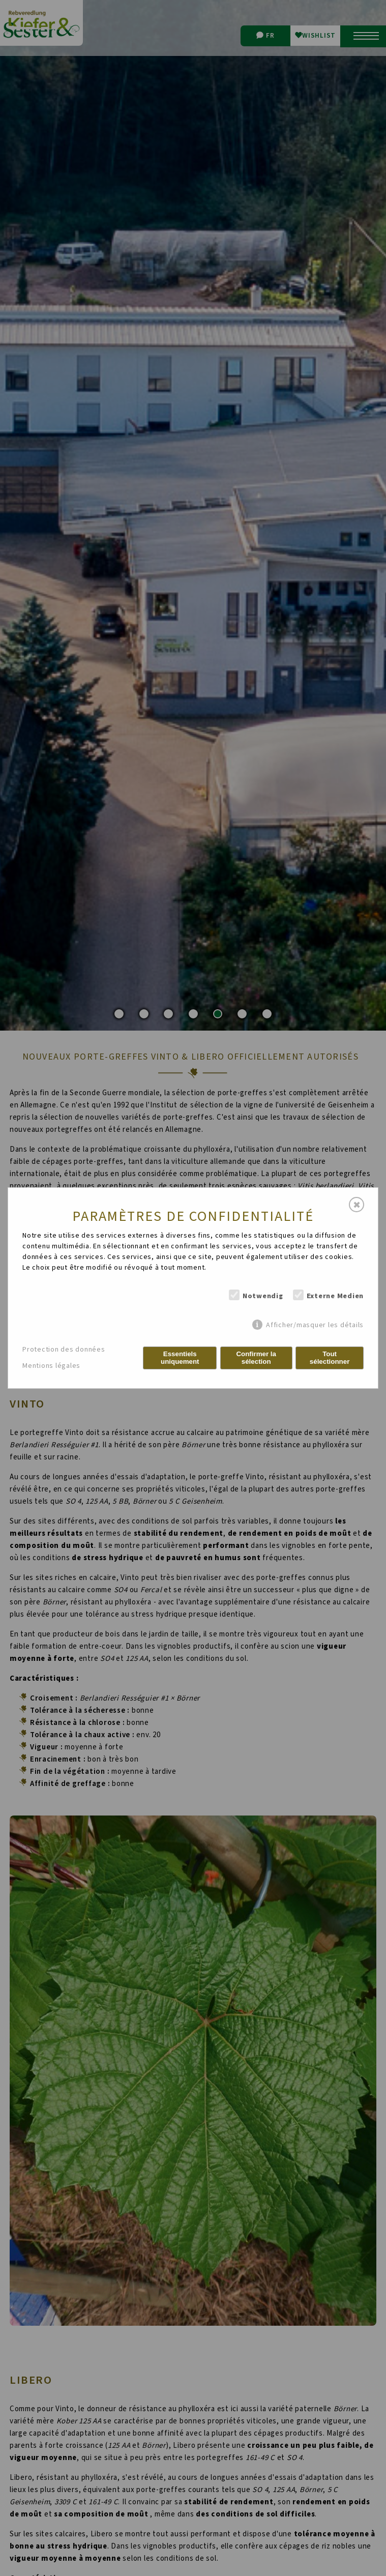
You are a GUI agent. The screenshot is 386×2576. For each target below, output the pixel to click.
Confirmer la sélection (256, 1357)
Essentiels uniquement (180, 1357)
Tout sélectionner (330, 1357)
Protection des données (63, 1349)
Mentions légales (51, 1366)
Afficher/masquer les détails (315, 1325)
